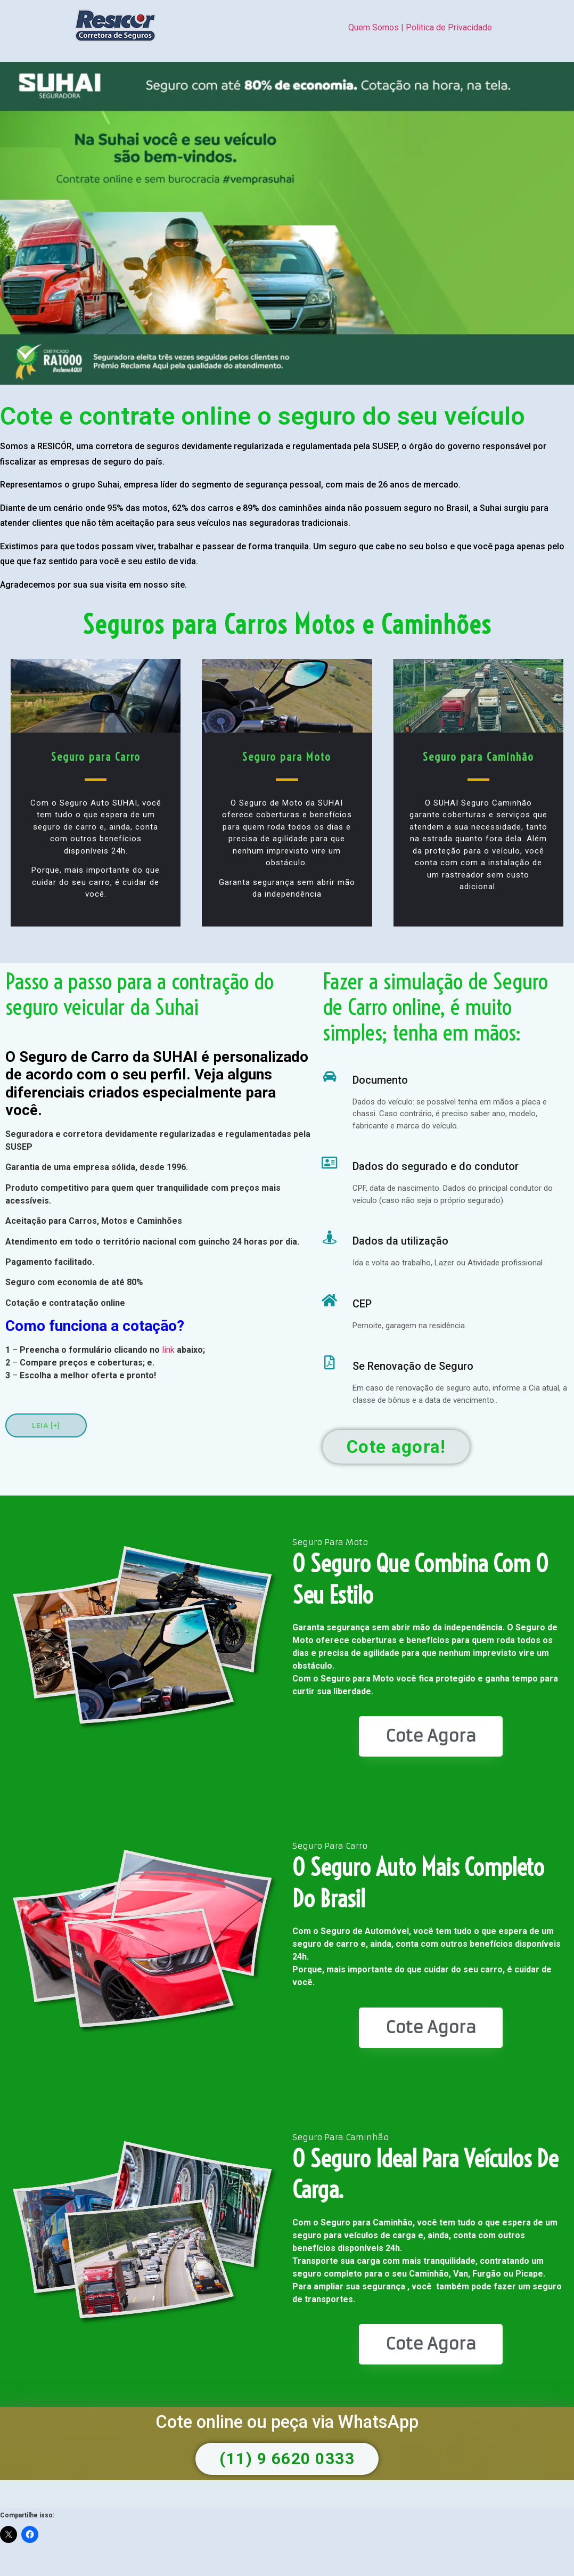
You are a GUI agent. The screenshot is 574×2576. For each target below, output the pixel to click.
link (168, 1350)
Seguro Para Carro (329, 1846)
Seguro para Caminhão (478, 756)
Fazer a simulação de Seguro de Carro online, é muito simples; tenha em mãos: (435, 1007)
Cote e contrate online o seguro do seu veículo (262, 415)
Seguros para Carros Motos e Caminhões (287, 624)
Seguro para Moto (286, 756)
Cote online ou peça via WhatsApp (287, 2421)
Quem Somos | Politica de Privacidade (420, 27)
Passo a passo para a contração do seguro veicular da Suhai (139, 994)
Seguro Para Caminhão (340, 2137)
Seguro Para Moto (330, 1542)
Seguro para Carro (96, 756)
